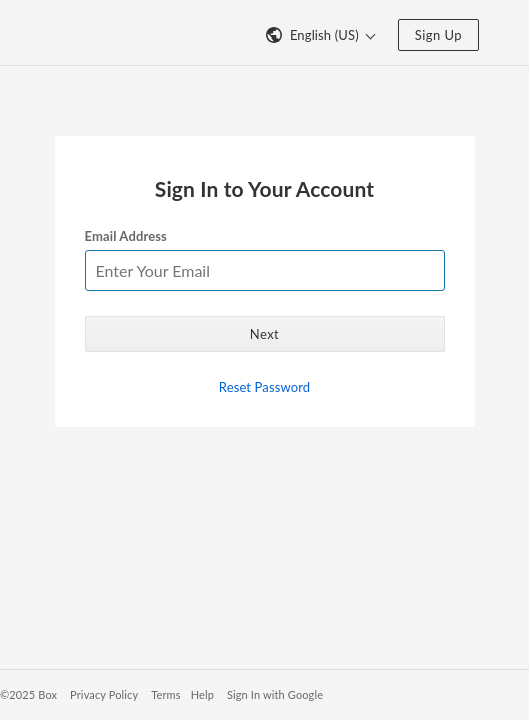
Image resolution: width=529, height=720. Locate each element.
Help (202, 694)
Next (264, 334)
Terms (165, 694)
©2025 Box (28, 694)
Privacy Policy (104, 694)
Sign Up (438, 35)
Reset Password (264, 387)
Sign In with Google (275, 694)
